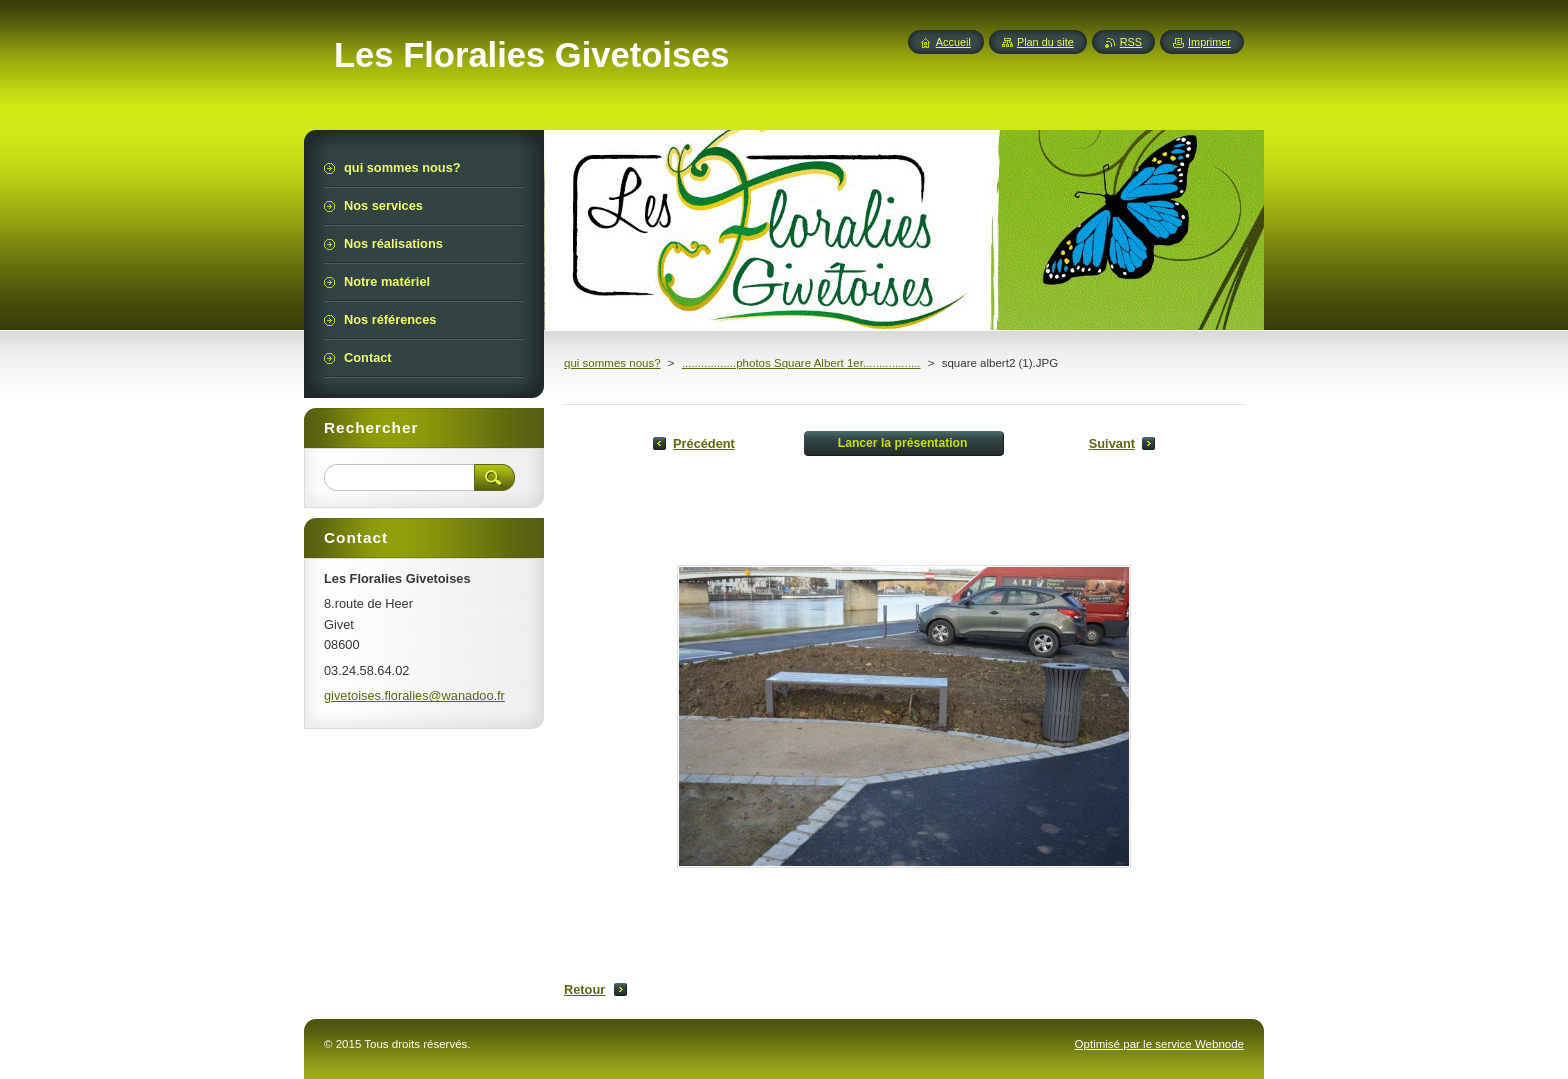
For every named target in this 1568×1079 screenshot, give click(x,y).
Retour (584, 989)
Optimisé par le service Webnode (1159, 1044)
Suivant (1112, 443)
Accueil (953, 42)
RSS (1131, 42)
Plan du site (1045, 42)
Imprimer (1209, 42)
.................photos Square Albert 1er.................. (801, 363)
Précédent (704, 443)
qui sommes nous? (612, 363)
